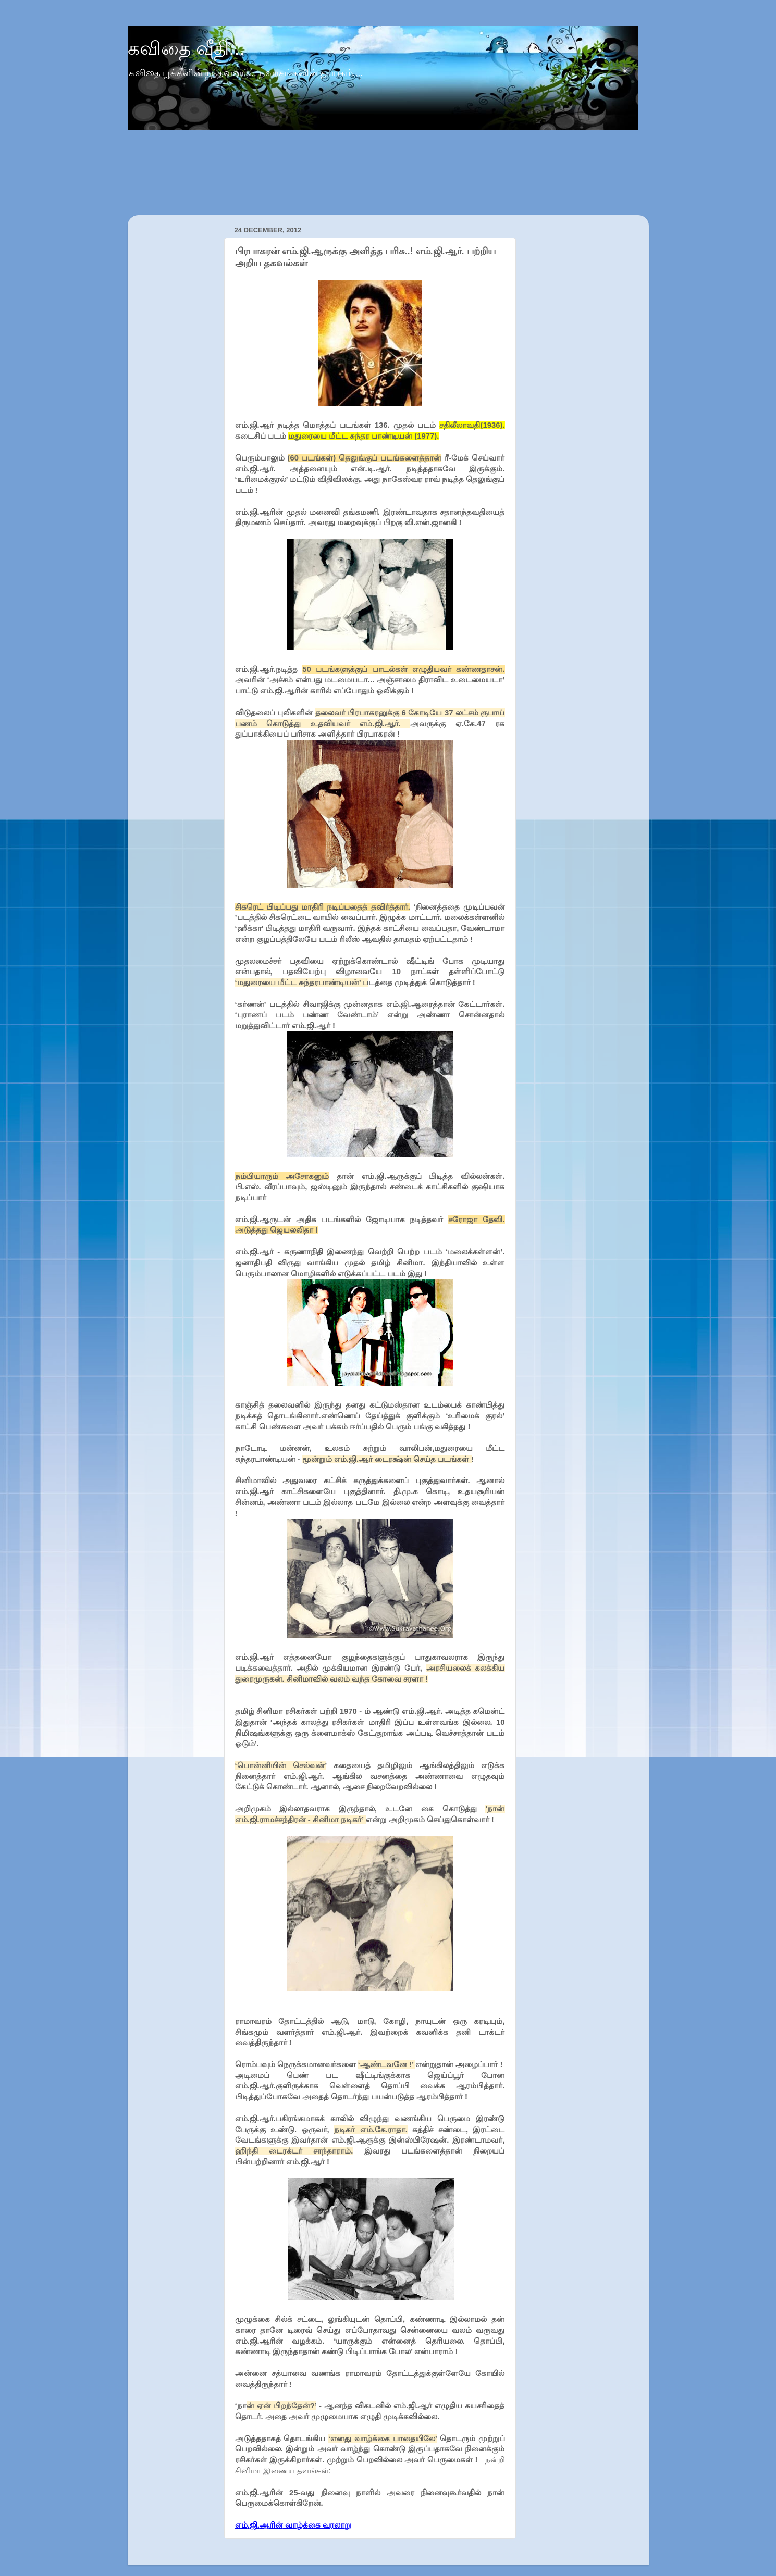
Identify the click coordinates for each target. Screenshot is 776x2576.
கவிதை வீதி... (186, 48)
